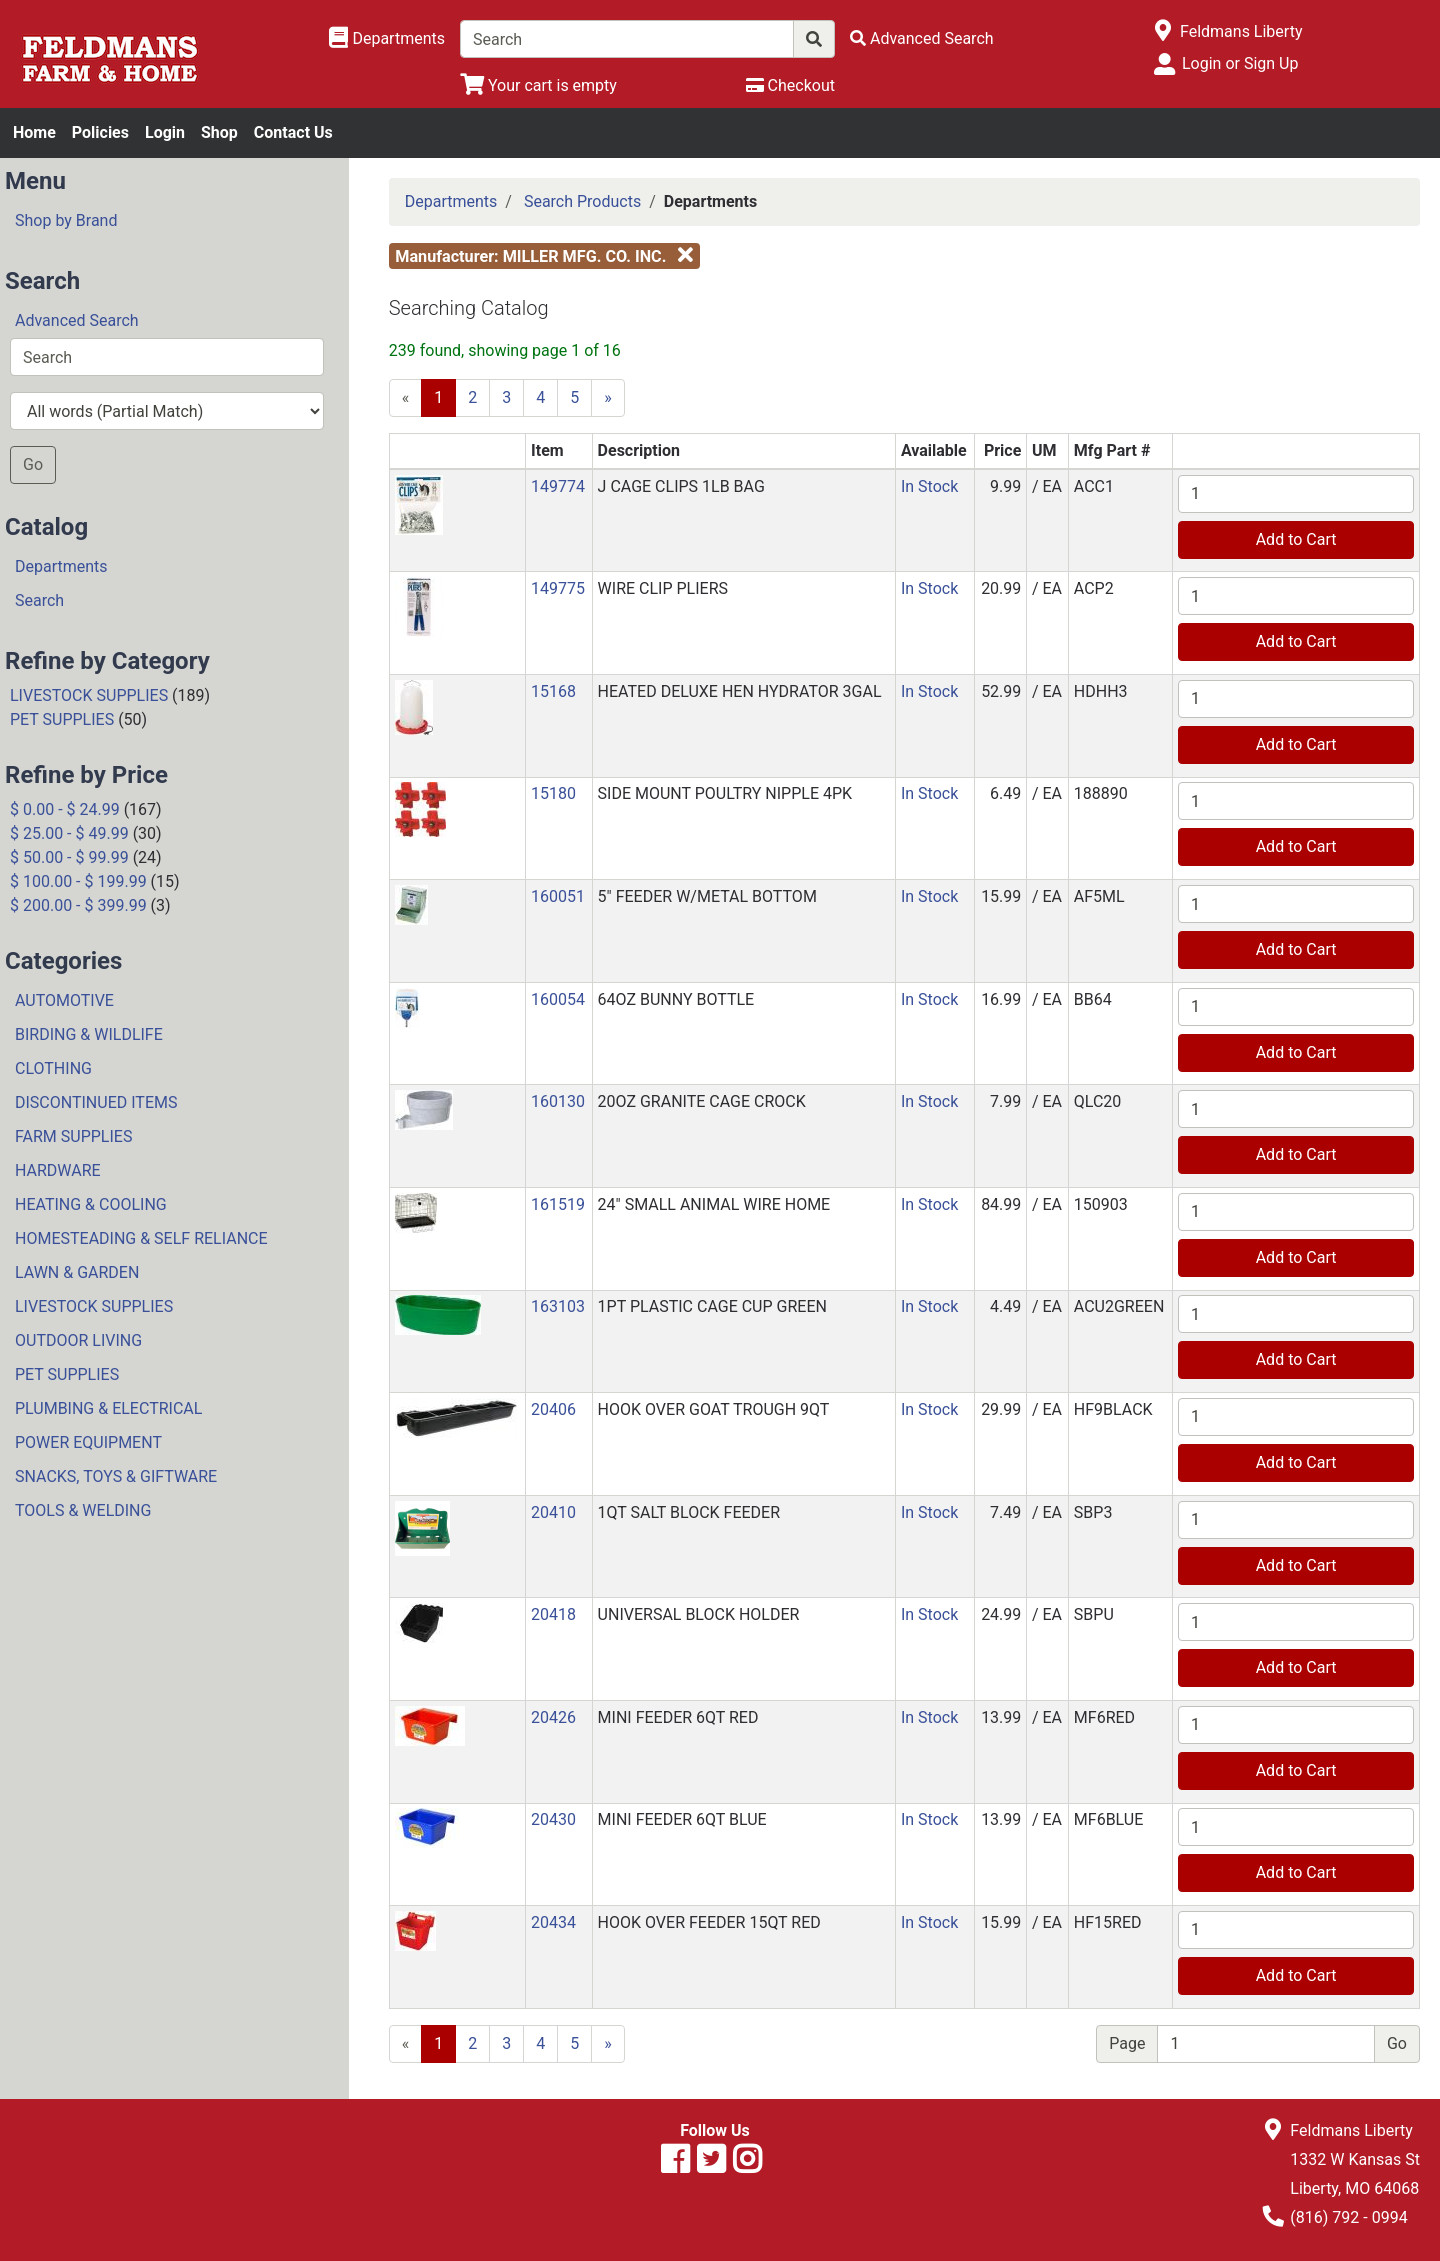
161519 (558, 1204)
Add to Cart (1296, 539)
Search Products (582, 201)
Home (34, 132)
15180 (553, 793)
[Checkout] (790, 85)
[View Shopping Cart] (538, 85)
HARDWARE (58, 1170)
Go (33, 464)
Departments (61, 566)
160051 (558, 896)
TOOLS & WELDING (83, 1510)
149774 (558, 486)
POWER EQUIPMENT (88, 1442)
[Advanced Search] (922, 38)
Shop (219, 132)
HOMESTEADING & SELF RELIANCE (141, 1238)
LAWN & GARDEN (77, 1272)
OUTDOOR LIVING (78, 1340)
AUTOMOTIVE (64, 1000)
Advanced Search (77, 320)
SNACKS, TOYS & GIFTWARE (116, 1476)
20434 (553, 1922)
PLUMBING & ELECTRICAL (108, 1408)
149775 (558, 588)
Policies (100, 132)
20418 (553, 1614)
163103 (558, 1306)
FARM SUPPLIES (73, 1136)
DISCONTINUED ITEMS (96, 1102)
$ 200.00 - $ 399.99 (78, 905)
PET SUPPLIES (62, 719)
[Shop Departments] (387, 39)
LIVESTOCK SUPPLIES (89, 695)
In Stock (929, 486)
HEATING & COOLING (91, 1204)
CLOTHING (53, 1068)
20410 (553, 1512)
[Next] (608, 398)
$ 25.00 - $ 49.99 (69, 833)
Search (39, 600)
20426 (553, 1717)
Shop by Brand (66, 220)
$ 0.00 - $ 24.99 (65, 809)
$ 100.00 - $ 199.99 (78, 881)
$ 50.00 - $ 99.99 (69, 857)
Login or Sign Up (1240, 63)
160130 (558, 1101)
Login (165, 132)
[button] (419, 503)
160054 (558, 999)
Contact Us (293, 132)
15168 (553, 691)
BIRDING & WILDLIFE (89, 1034)
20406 (553, 1409)
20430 (553, 1819)
